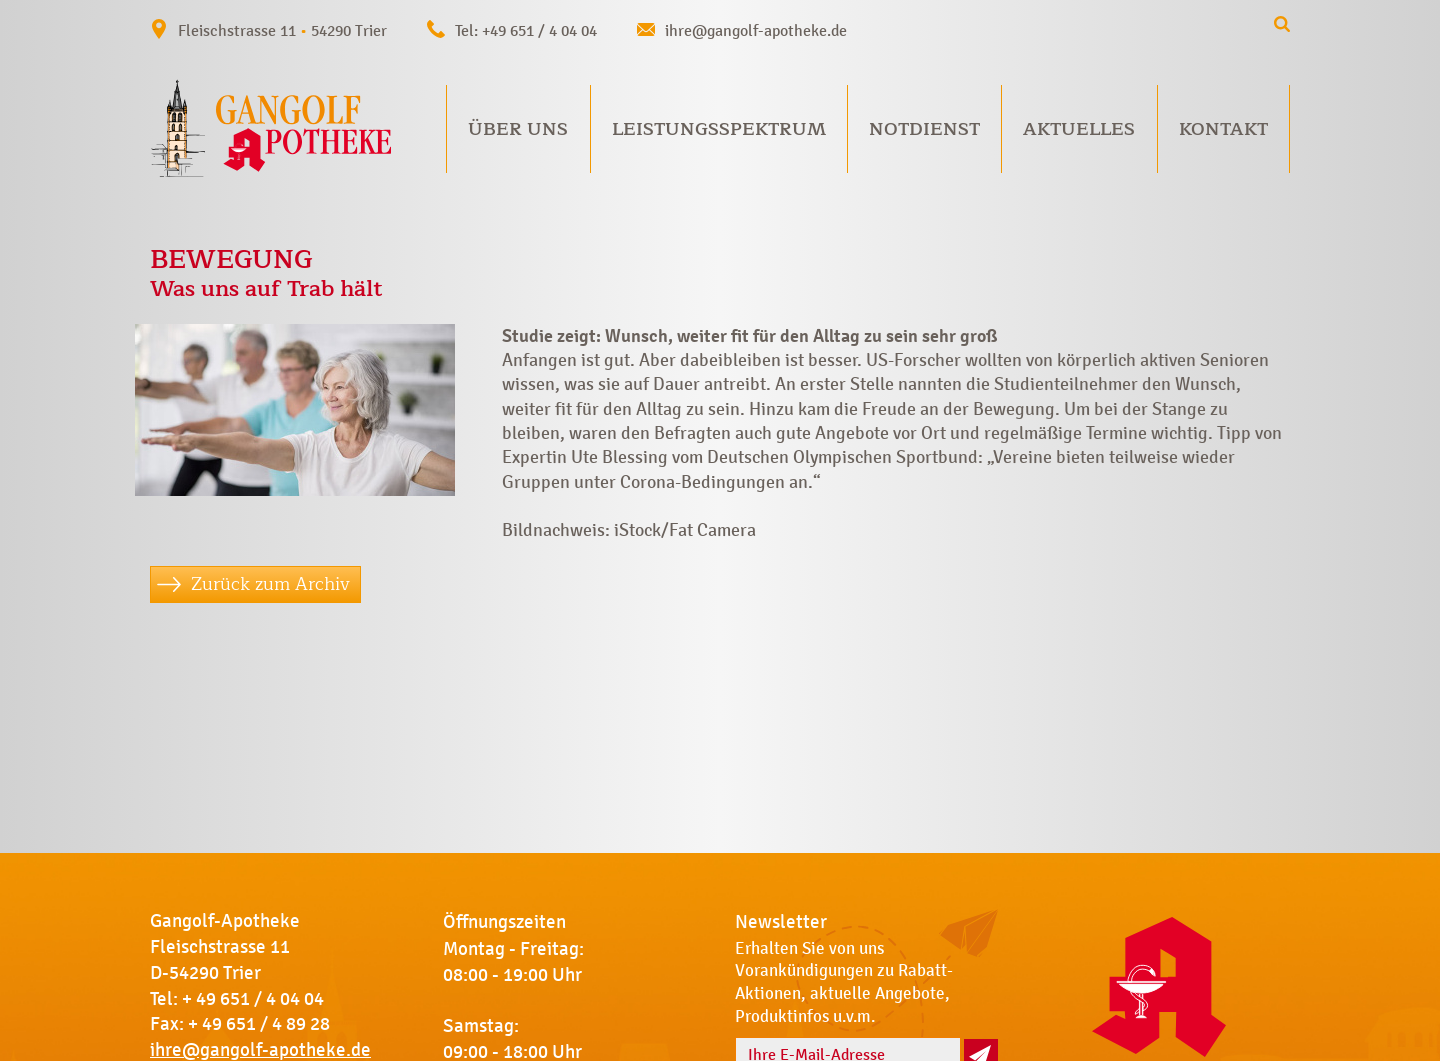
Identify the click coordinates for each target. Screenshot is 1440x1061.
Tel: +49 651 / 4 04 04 (526, 30)
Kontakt (1223, 129)
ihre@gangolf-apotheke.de (756, 30)
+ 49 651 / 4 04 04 (253, 999)
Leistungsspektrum (719, 129)
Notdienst (924, 129)
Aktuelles (1079, 129)
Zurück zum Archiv (270, 584)
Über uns (518, 129)
